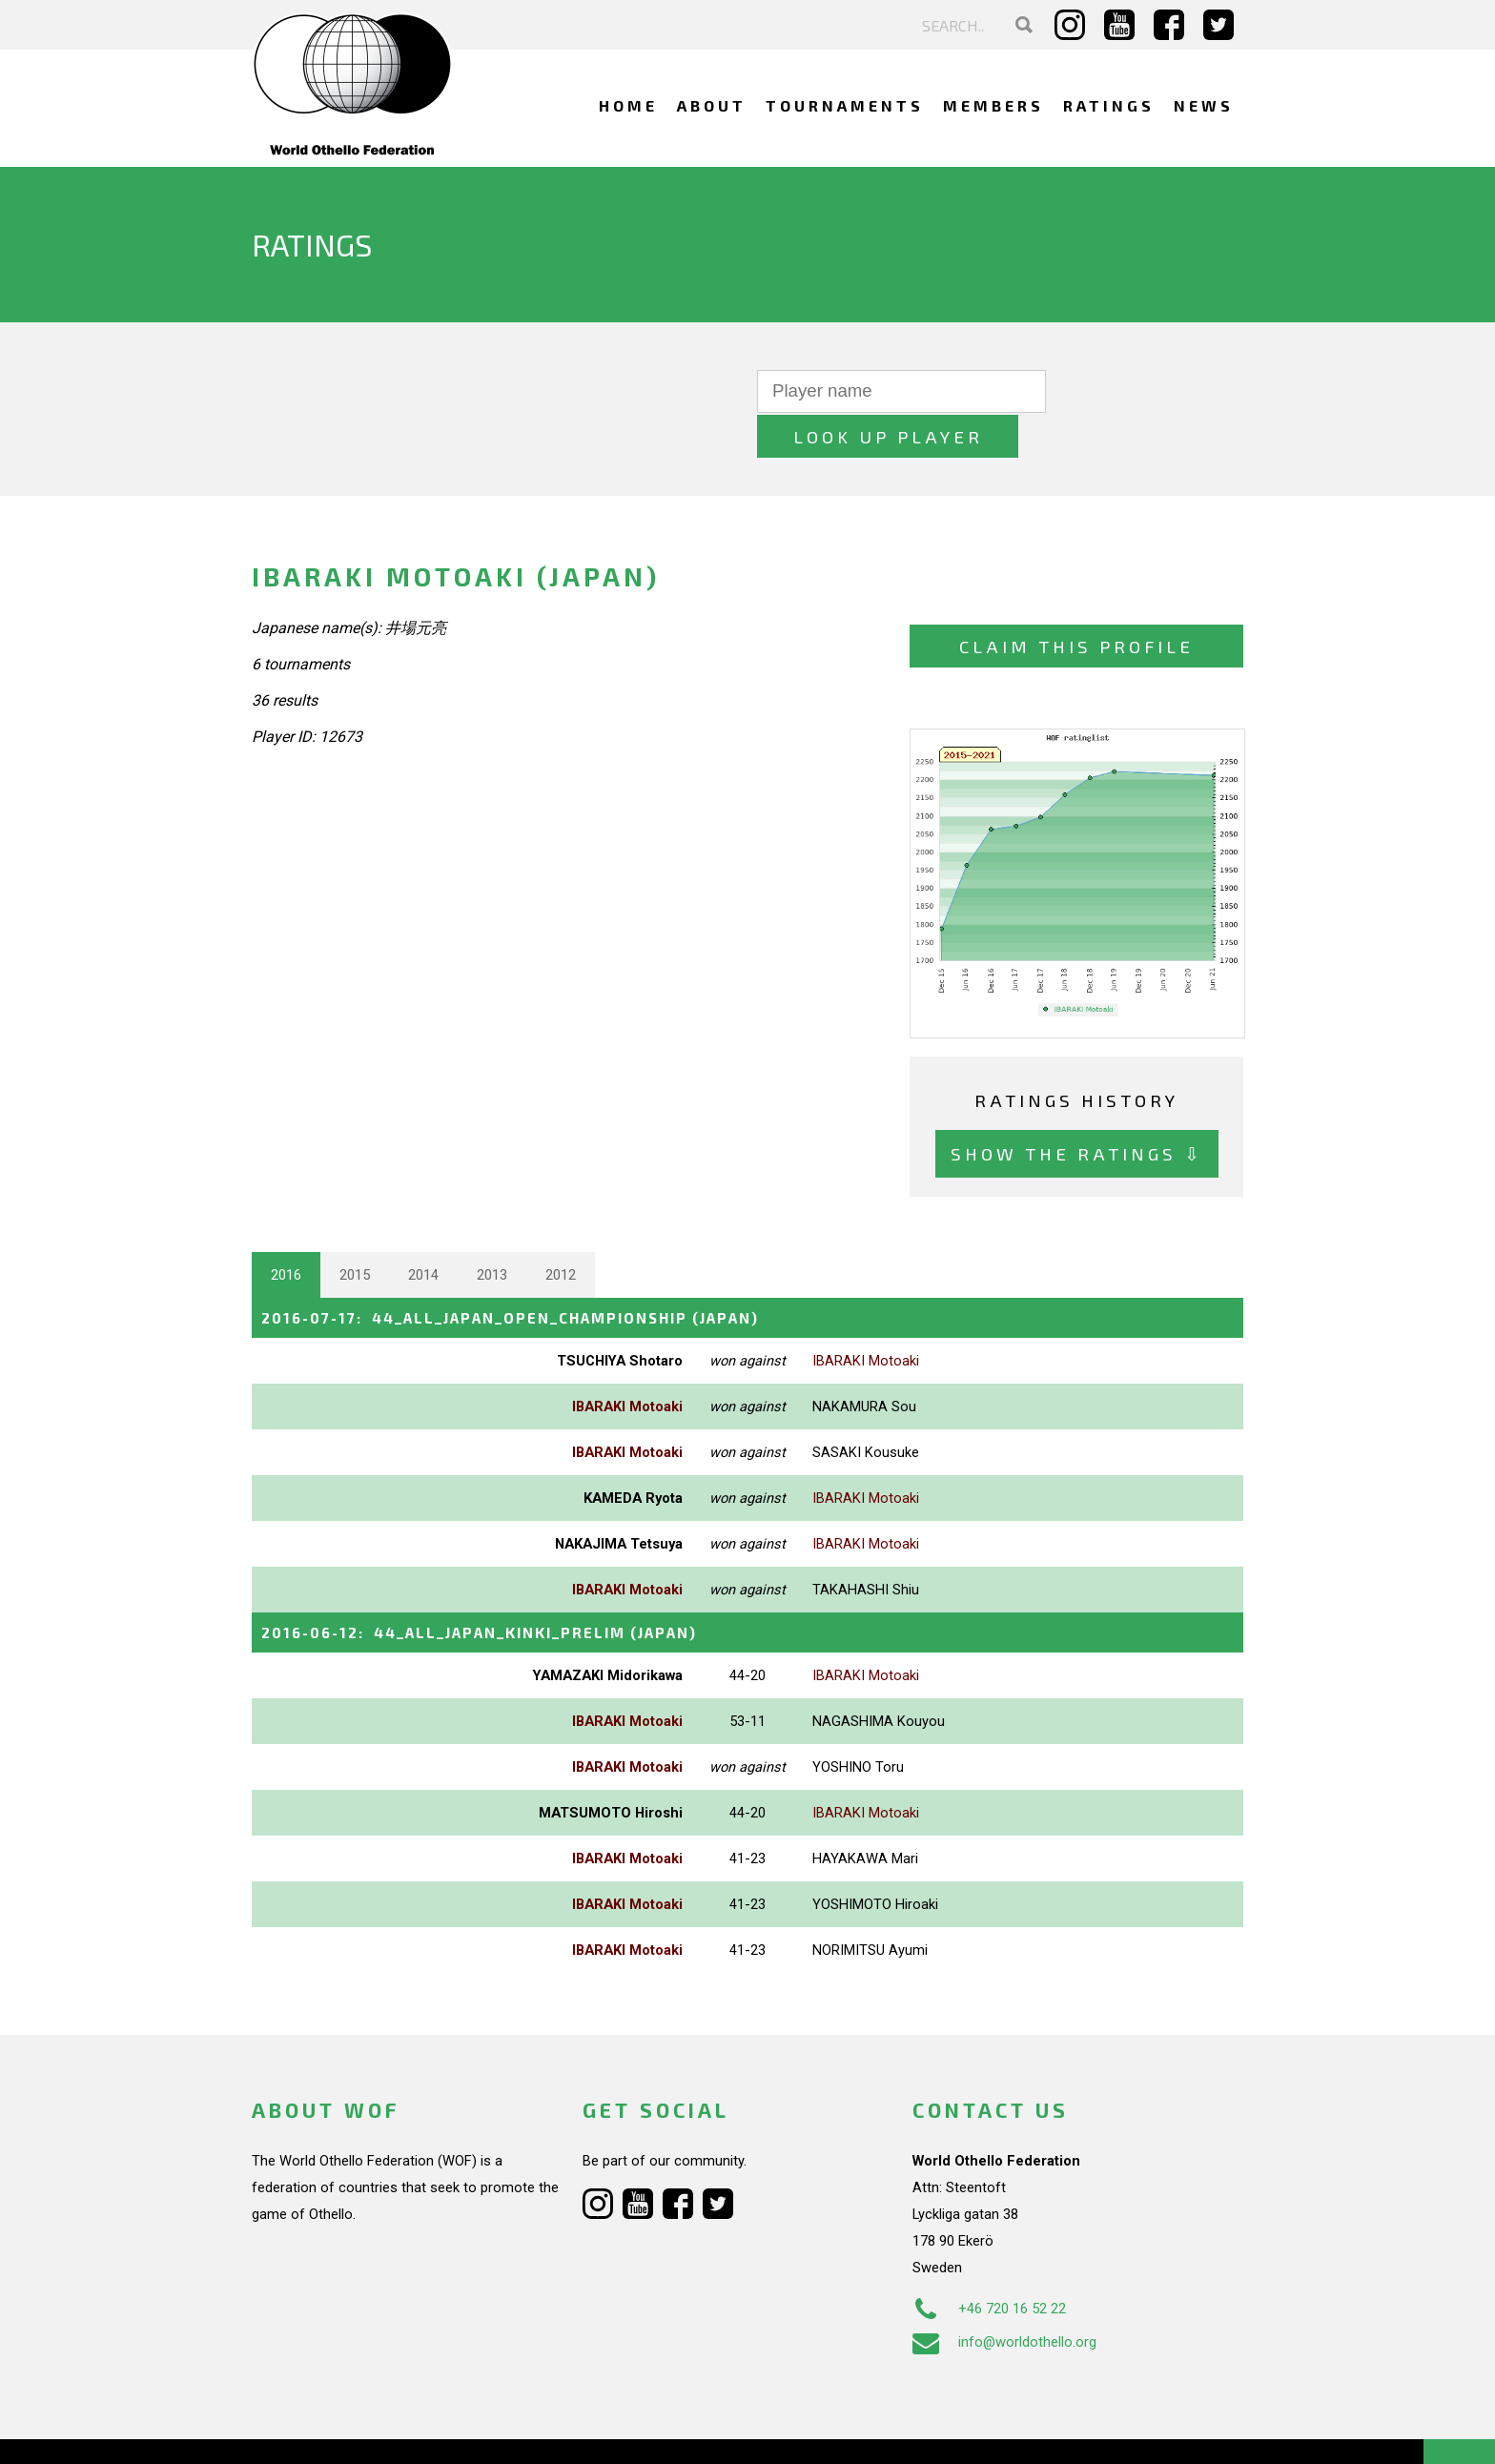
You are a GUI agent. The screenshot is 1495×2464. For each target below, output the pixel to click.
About (712, 105)
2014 (423, 1229)
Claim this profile (1076, 601)
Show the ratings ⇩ (1077, 1108)
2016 (286, 1229)
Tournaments (845, 105)
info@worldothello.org (1004, 2295)
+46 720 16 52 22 (989, 2261)
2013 (492, 1229)
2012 (560, 1229)
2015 (354, 1229)
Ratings (1109, 105)
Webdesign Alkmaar (334, 2429)
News (1204, 105)
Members (993, 105)
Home (628, 105)
